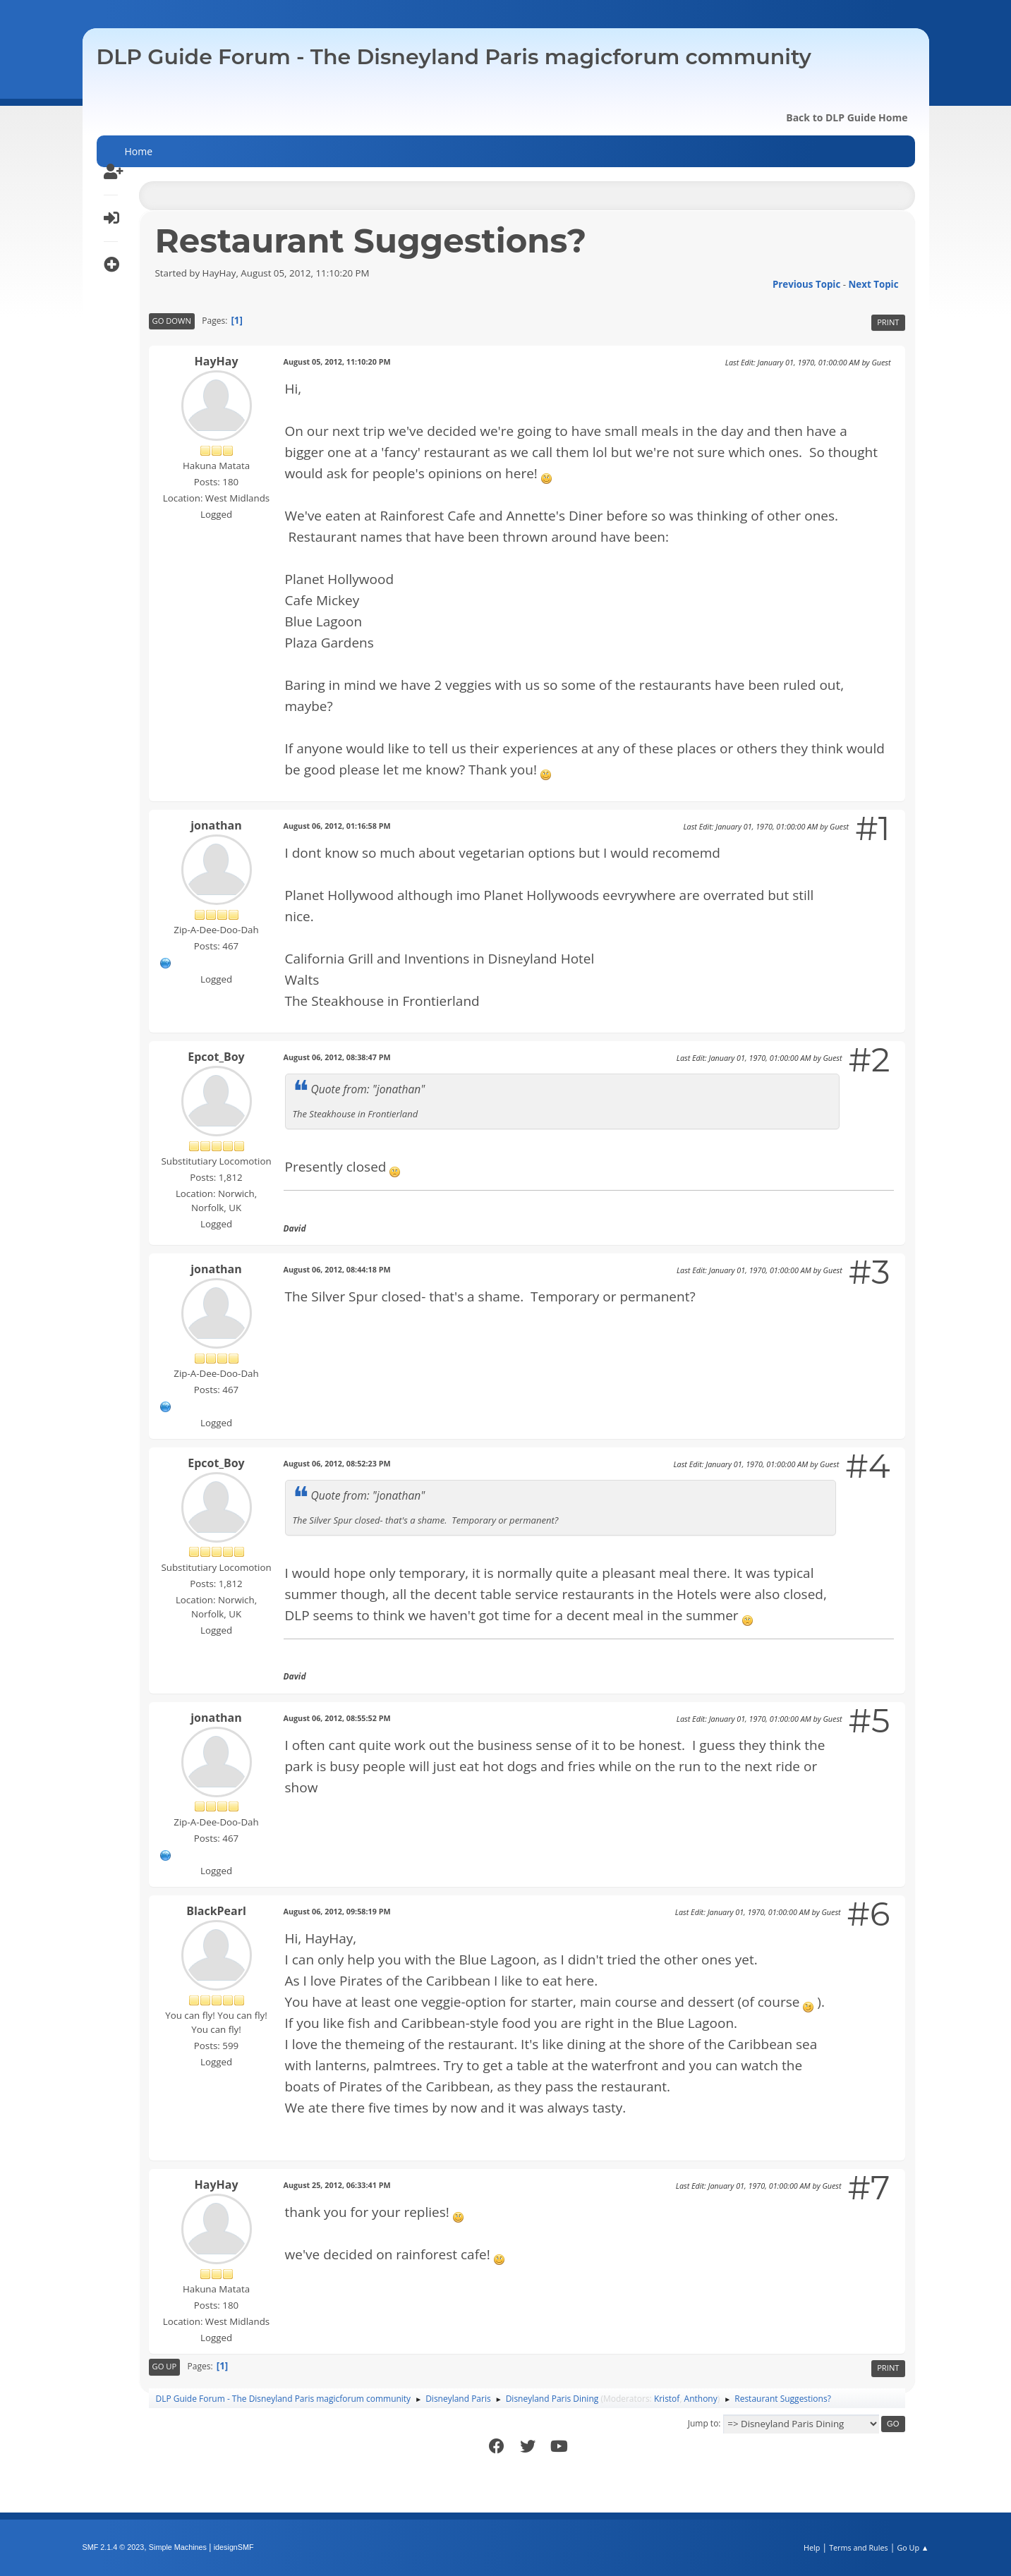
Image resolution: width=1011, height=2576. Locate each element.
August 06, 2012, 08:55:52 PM (337, 1718)
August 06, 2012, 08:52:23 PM (337, 1463)
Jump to (703, 2423)
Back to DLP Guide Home (846, 117)
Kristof (667, 2399)
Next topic (874, 284)
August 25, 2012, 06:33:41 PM (337, 2185)
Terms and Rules (858, 2547)
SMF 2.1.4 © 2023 (114, 2547)
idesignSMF (234, 2547)
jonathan (216, 825)
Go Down (171, 320)
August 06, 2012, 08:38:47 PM (337, 1057)
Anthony (701, 2399)
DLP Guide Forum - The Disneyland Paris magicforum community (454, 57)
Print (888, 322)
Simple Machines (178, 2547)
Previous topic (806, 284)
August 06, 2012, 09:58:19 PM (337, 1911)
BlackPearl (216, 1911)
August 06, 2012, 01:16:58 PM (337, 825)
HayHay (216, 361)
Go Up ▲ (912, 2547)
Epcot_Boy (216, 1056)
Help (812, 2547)
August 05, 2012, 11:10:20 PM (337, 361)
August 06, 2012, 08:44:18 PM (337, 1269)
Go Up (164, 2366)
